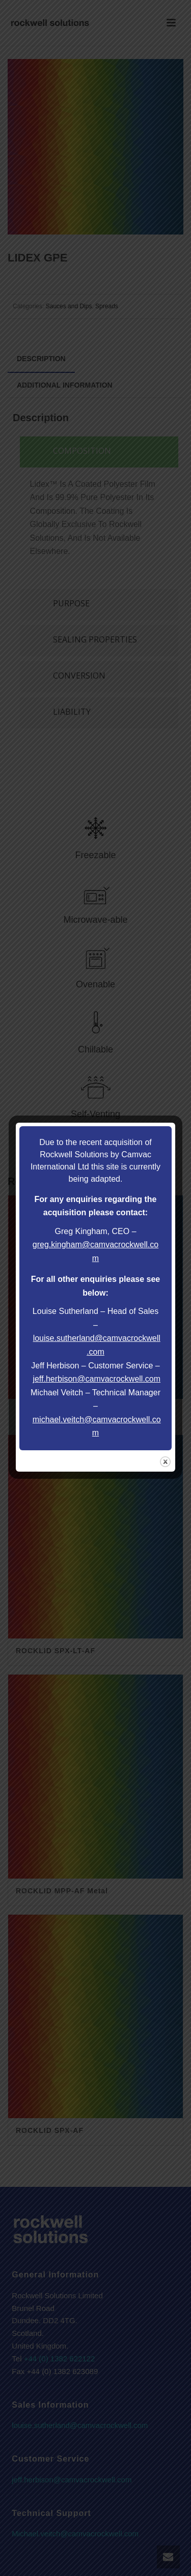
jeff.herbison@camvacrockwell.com (96, 1378)
